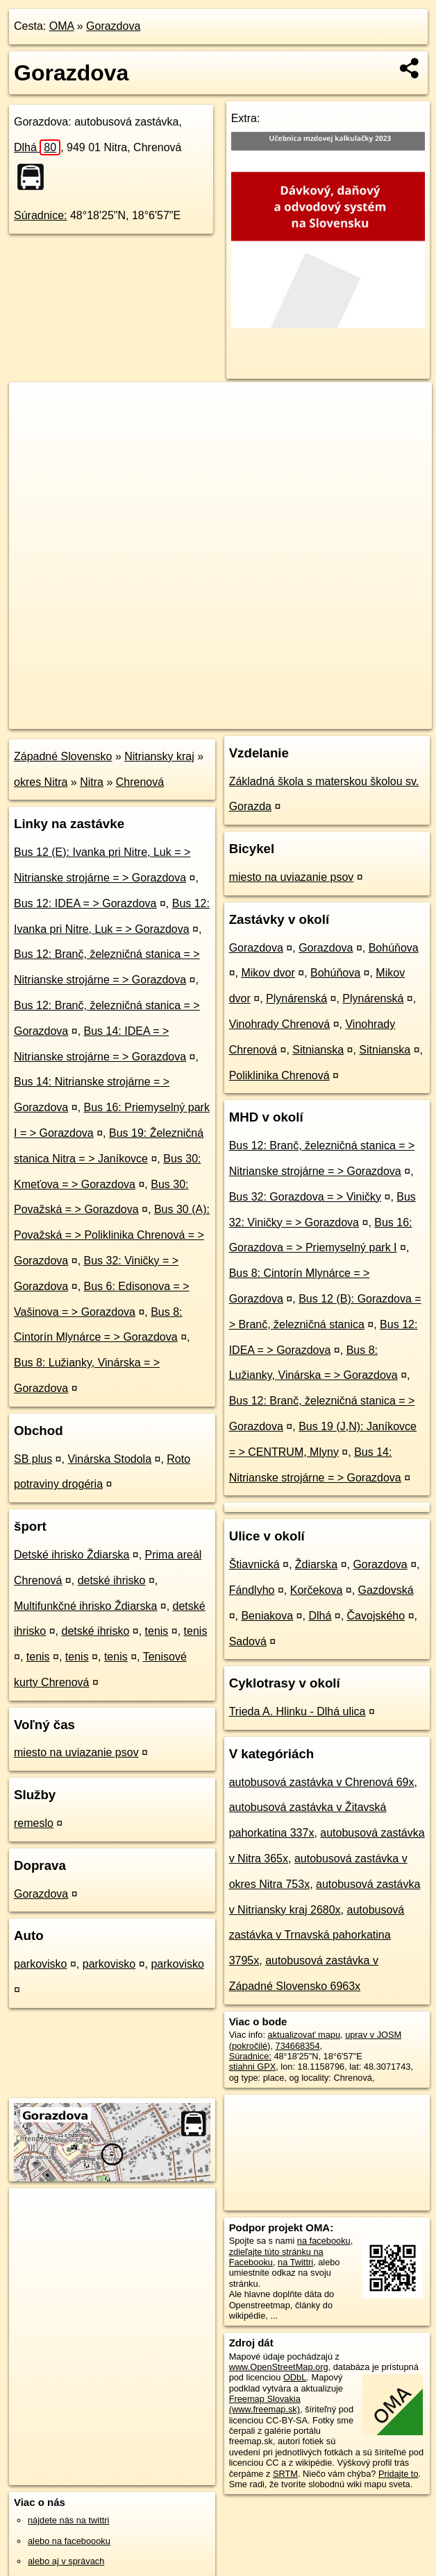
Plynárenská (296, 998)
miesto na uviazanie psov (76, 1752)
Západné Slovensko (63, 756)
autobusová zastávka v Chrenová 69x (321, 1782)
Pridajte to (398, 2473)
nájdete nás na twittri (68, 2520)
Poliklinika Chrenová (279, 1075)
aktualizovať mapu (304, 2034)
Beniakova (267, 1616)
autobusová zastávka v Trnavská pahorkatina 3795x (317, 1935)
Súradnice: (40, 215)
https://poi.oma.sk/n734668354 (371, 718)
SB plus (33, 1459)
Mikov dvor (267, 973)
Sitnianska (318, 1050)
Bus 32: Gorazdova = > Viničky (305, 1197)
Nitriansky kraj (159, 756)
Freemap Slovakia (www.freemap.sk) (265, 2404)
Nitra (91, 782)
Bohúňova (394, 948)
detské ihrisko (112, 1580)
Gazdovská (386, 1590)
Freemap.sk (269, 718)
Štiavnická (254, 1564)
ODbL (294, 2377)
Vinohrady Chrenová (279, 1024)
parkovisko (40, 1964)
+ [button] (32, 405)
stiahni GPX (252, 2066)
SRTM (285, 2473)
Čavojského (376, 1616)
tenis (157, 1631)
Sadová (248, 1641)
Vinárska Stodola (109, 1459)
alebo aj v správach (66, 2561)
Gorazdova (113, 26)
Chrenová (140, 782)
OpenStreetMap (197, 718)
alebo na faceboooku (69, 2541)
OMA (61, 26)
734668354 (298, 2046)
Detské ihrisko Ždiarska (71, 1555)
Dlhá (37, 147)
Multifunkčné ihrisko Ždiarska (85, 1606)
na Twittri (295, 2262)
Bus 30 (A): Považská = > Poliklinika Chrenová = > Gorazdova (112, 1234)
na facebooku (324, 2240)
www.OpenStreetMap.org (278, 2367)
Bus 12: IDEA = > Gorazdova (85, 903)
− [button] (32, 427)
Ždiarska (316, 1564)
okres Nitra (40, 782)
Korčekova (316, 1590)
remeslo (33, 1823)
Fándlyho (252, 1590)
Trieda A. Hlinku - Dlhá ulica (297, 1711)
